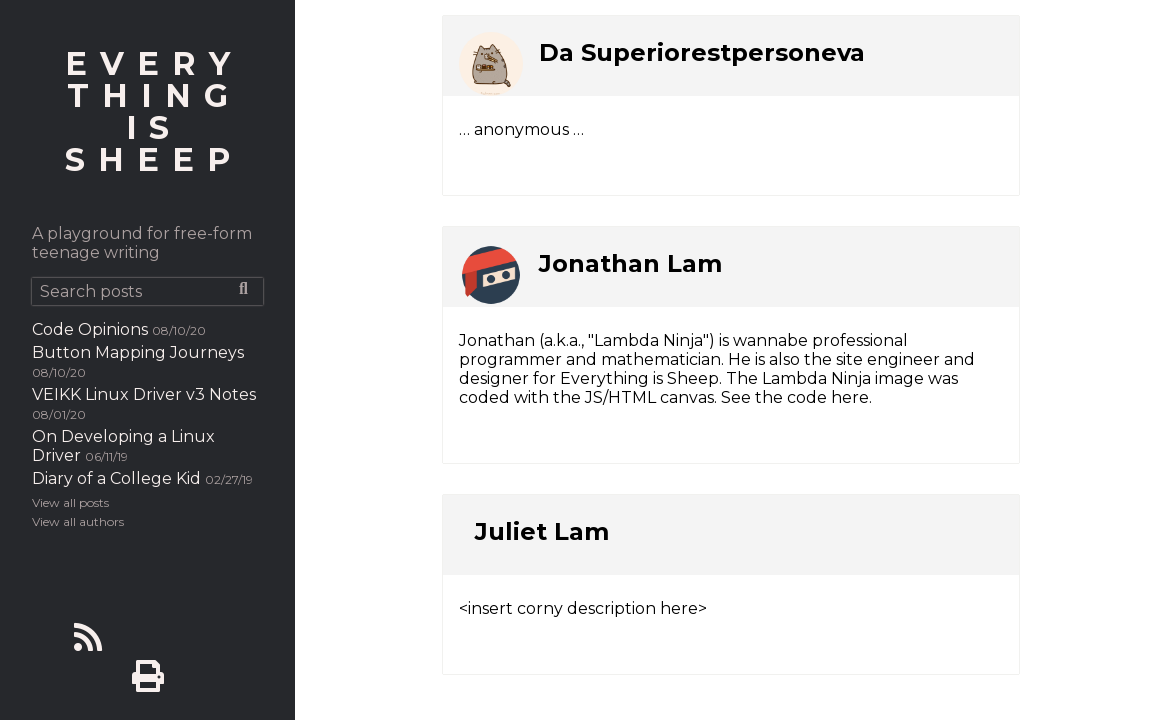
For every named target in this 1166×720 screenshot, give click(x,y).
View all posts (70, 502)
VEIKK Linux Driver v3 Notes (144, 394)
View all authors (78, 521)
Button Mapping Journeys (138, 352)
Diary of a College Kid (116, 478)
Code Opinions (90, 329)
